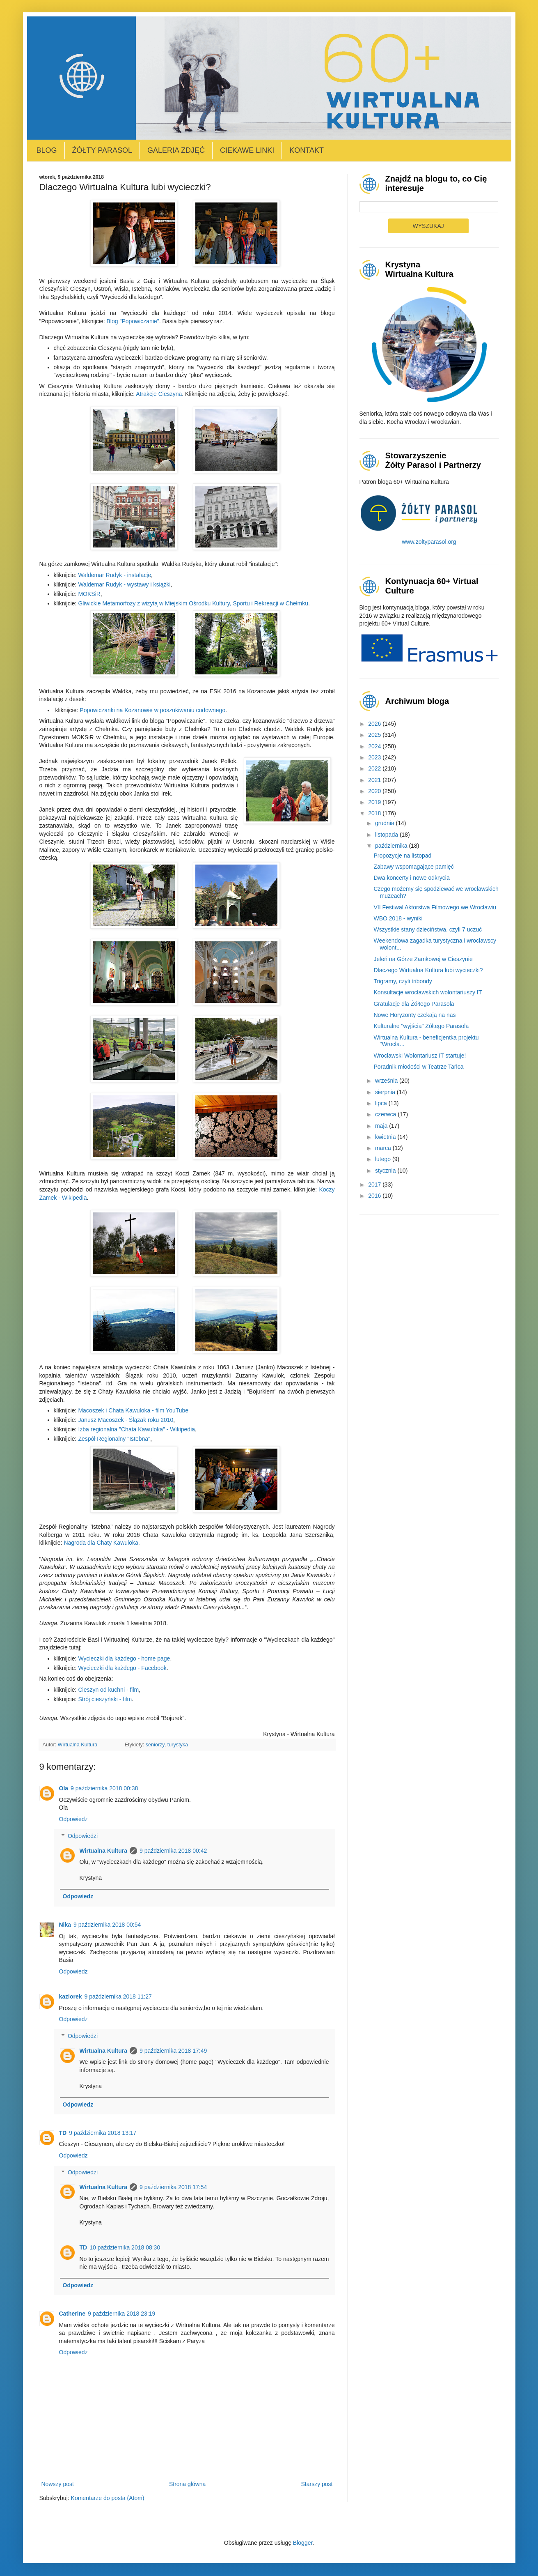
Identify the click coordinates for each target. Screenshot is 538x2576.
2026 (375, 723)
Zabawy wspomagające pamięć (413, 866)
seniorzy (155, 1745)
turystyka (177, 1745)
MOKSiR (89, 594)
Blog (47, 150)
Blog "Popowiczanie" (133, 321)
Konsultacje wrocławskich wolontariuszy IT (427, 992)
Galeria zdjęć (176, 150)
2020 (375, 791)
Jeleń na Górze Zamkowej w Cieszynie (422, 959)
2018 (375, 813)
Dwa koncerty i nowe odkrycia (411, 877)
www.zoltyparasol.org (429, 541)
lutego (383, 1159)
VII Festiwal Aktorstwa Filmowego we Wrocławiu (434, 907)
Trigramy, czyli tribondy (402, 981)
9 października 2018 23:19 (121, 2313)
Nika (65, 1924)
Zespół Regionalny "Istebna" (114, 1438)
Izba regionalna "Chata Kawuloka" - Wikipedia (136, 1429)
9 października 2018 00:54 (107, 1924)
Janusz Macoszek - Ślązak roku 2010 (125, 1420)
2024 (375, 746)
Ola (64, 1788)
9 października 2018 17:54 (173, 2187)
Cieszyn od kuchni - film (108, 1689)
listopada (387, 834)
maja (382, 1125)
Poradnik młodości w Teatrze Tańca (418, 1066)
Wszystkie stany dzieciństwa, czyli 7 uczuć (427, 929)
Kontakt (306, 150)
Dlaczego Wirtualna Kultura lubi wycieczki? (428, 970)
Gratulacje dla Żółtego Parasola (413, 1003)
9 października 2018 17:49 (173, 2050)
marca (384, 1148)
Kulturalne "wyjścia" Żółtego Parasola (421, 1026)
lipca (382, 1103)
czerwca (386, 1114)
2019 (375, 802)
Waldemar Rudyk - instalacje (114, 575)
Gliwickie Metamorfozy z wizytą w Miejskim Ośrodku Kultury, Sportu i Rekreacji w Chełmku (193, 603)
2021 (375, 780)
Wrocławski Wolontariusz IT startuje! (419, 1055)
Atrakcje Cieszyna (159, 394)
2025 (375, 734)
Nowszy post (57, 2484)
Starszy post (316, 2484)
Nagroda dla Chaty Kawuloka (101, 1542)
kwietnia (386, 1137)
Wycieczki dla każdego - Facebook (122, 1668)
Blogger (302, 2542)
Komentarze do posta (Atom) (107, 2498)
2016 (375, 1195)
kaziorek (70, 1996)
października (392, 845)
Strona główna (187, 2484)
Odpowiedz (73, 1819)
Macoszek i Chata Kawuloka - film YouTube (133, 1410)
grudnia (385, 823)
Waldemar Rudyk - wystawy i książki (124, 584)
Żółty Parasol (102, 150)
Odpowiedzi (83, 1836)
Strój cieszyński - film (105, 1699)
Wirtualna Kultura (104, 1850)
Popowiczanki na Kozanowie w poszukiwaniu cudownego (152, 710)
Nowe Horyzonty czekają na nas (414, 1015)
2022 (375, 768)
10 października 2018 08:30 (124, 2247)
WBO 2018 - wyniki (397, 918)
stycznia (386, 1170)
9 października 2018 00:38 (104, 1788)
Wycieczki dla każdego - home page (124, 1658)
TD (63, 2133)
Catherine (72, 2313)
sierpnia (386, 1092)
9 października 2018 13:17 (102, 2133)
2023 (375, 757)
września (387, 1080)
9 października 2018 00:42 (173, 1850)
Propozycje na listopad (402, 855)
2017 (375, 1184)
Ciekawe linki (247, 150)
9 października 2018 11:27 (118, 1996)
